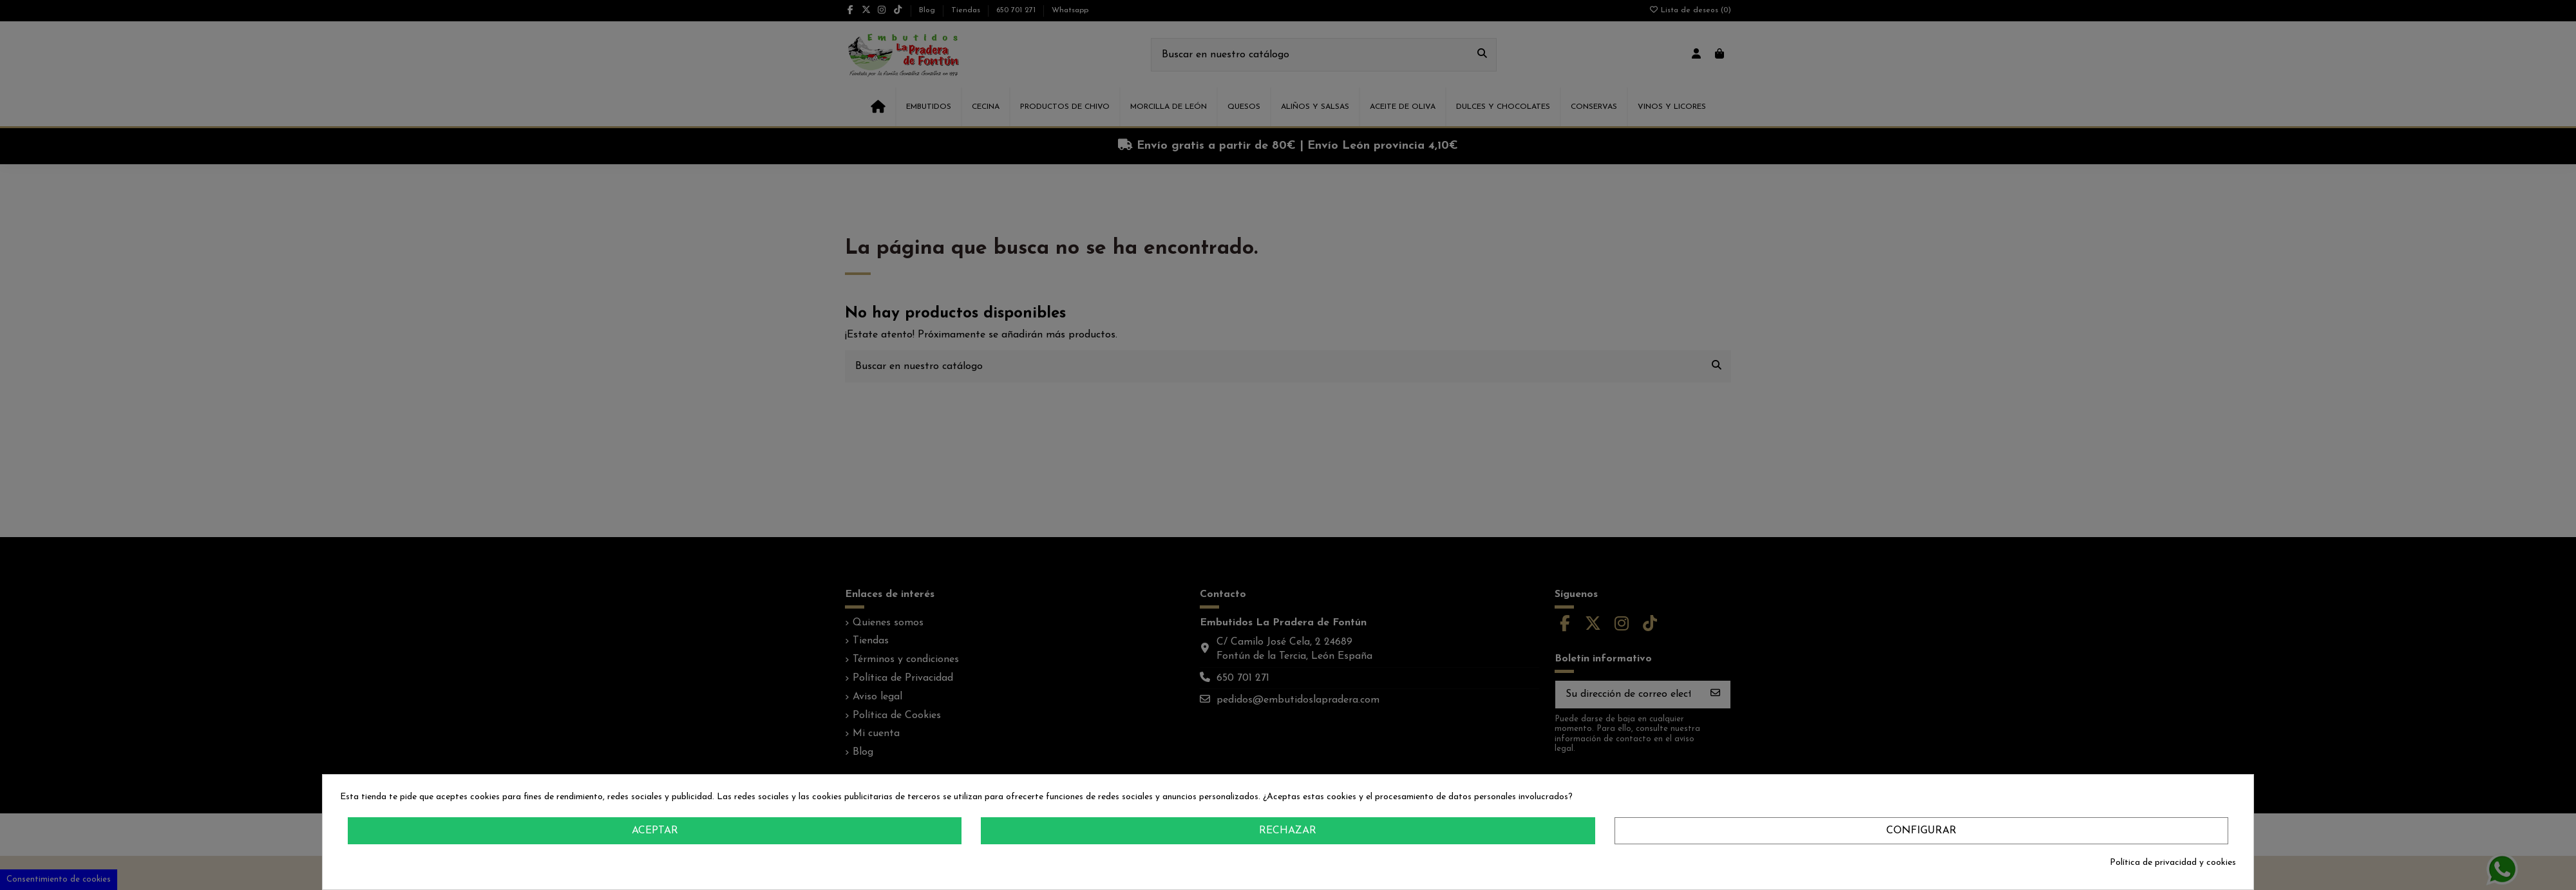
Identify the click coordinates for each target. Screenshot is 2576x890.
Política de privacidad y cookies (2173, 862)
